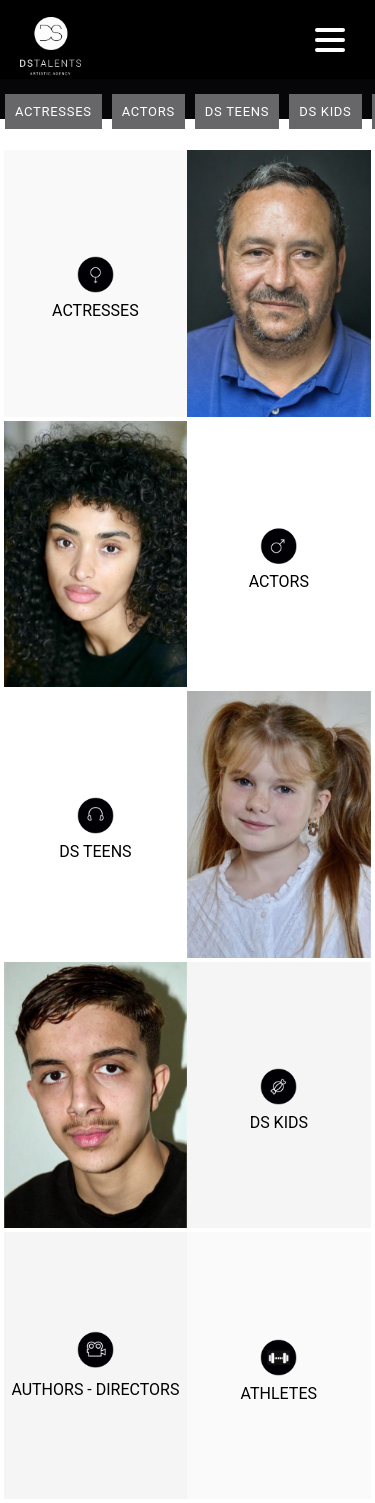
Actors (148, 111)
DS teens (237, 111)
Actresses (53, 111)
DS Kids (325, 111)
